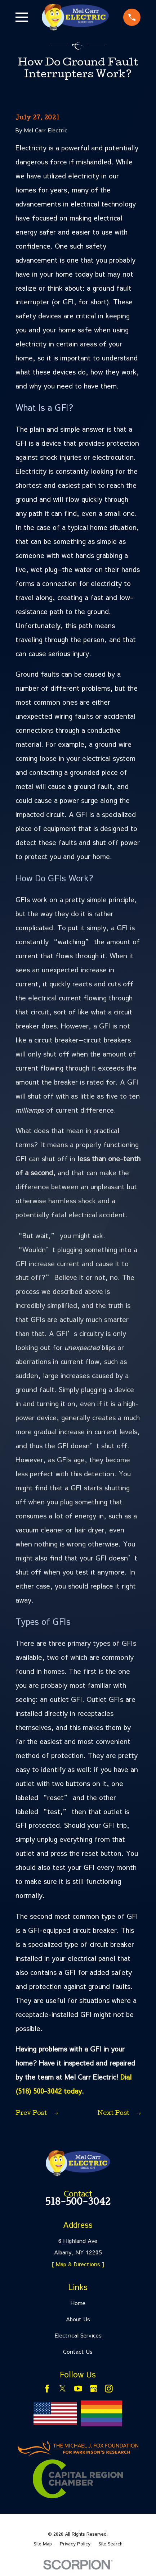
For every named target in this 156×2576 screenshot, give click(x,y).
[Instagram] (109, 2389)
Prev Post (36, 2114)
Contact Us (78, 2351)
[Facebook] (47, 2389)
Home (78, 2303)
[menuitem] (43, 2544)
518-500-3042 (77, 2203)
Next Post (119, 2114)
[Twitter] (63, 2389)
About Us (78, 2319)
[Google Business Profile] (94, 2389)
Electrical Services (78, 2335)
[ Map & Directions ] (78, 2264)
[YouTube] (78, 2389)
